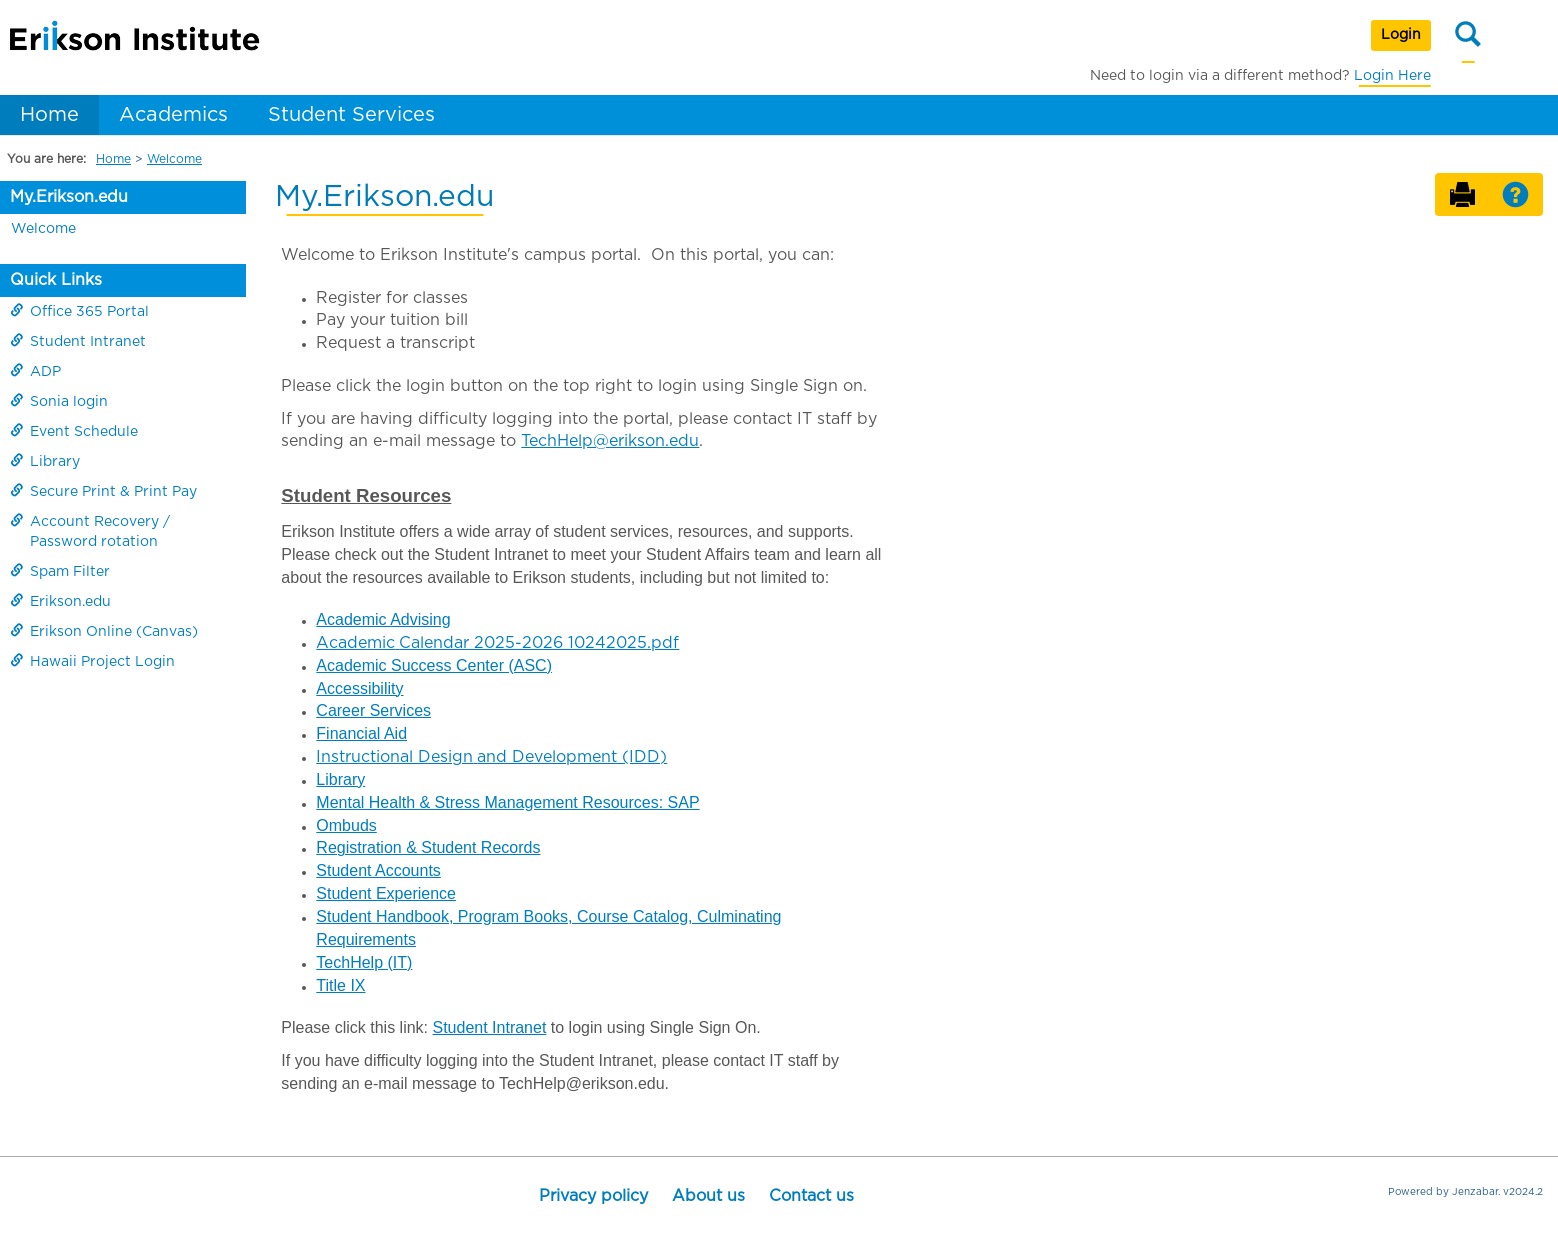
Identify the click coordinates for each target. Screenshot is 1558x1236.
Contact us (811, 1196)
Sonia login (59, 401)
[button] (1515, 195)
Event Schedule (74, 431)
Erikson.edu (60, 601)
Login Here (1392, 76)
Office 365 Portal (79, 311)
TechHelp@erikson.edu (610, 441)
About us (708, 1196)
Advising (420, 619)
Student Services (351, 115)
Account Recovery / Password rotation (90, 531)
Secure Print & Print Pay (103, 491)
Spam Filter (60, 571)
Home (49, 115)
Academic (353, 619)
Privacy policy (593, 1196)
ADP (35, 371)
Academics (173, 115)
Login (1401, 35)
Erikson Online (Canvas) (104, 631)
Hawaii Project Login (92, 661)
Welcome (174, 159)
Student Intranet (78, 341)
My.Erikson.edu (69, 197)
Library (45, 461)
